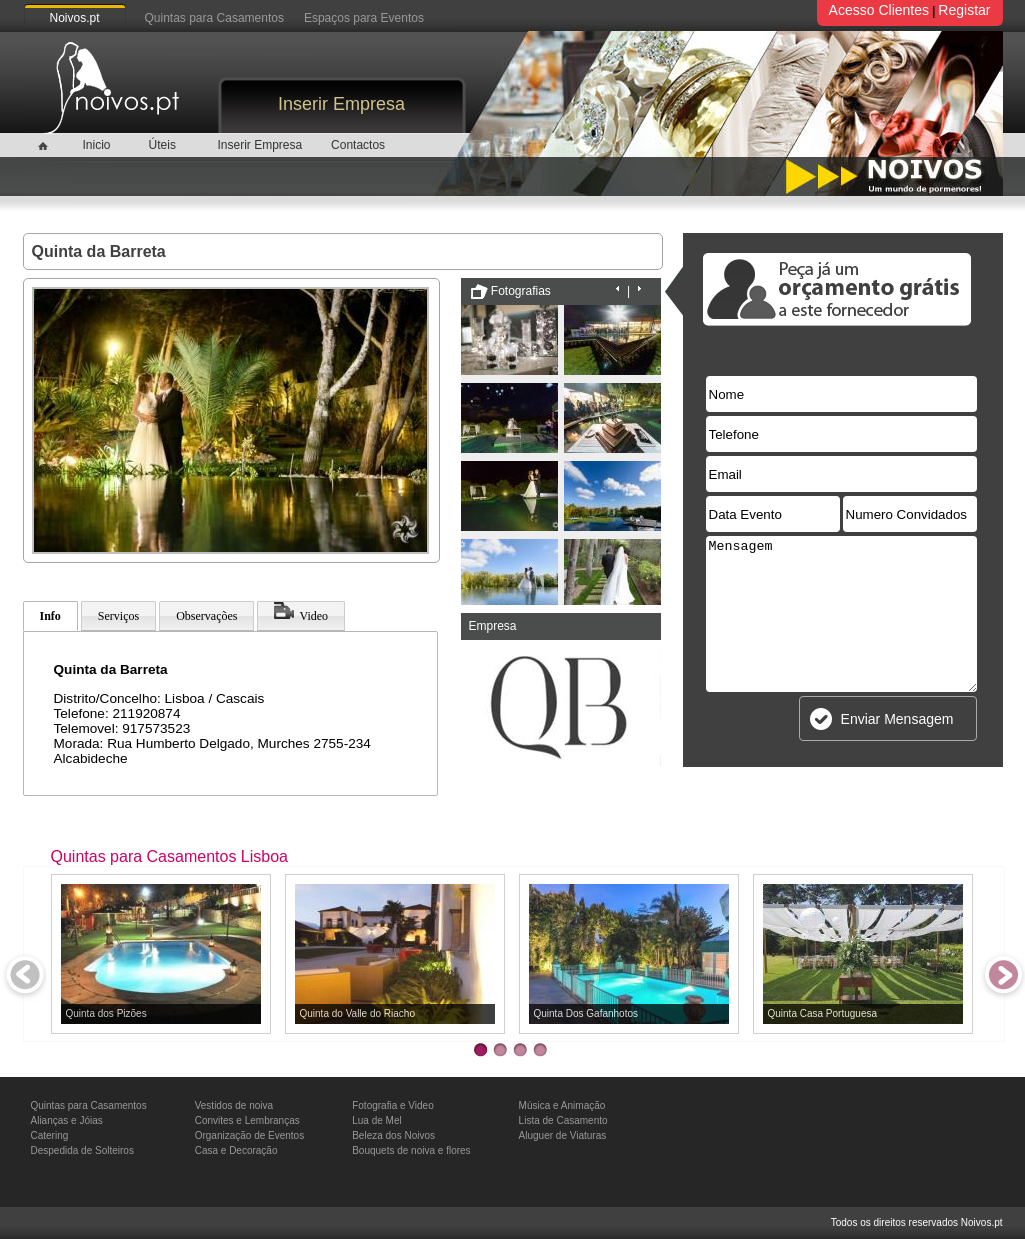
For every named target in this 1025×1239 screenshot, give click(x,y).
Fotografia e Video (393, 1105)
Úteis (162, 145)
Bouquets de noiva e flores (411, 1150)
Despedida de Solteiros (82, 1150)
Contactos (358, 145)
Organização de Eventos (250, 1135)
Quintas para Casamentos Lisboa (169, 856)
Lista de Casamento (563, 1120)
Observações (206, 616)
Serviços (118, 616)
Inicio (96, 145)
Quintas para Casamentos (214, 18)
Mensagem (841, 614)
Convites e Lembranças (247, 1120)
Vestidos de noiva (234, 1105)
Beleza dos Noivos (393, 1135)
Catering (50, 1135)
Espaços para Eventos (364, 18)
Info (50, 616)
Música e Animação (562, 1105)
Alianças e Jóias (67, 1120)
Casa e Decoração (236, 1150)
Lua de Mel (376, 1120)
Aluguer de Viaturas (563, 1135)
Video (301, 612)
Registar (964, 10)
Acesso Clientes (879, 10)
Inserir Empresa (341, 104)
